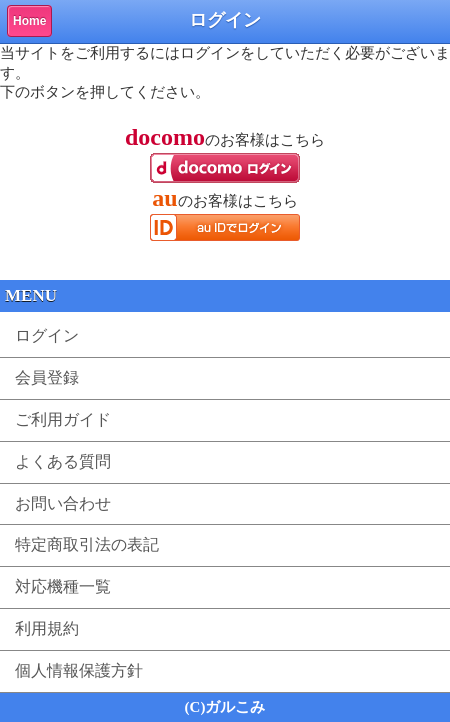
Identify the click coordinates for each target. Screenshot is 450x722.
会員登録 (47, 377)
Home (29, 21)
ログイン (47, 335)
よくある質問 (63, 461)
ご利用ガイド (63, 419)
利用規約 (47, 628)
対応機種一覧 (63, 586)
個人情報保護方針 (79, 670)
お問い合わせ (63, 503)
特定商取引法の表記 (87, 544)
